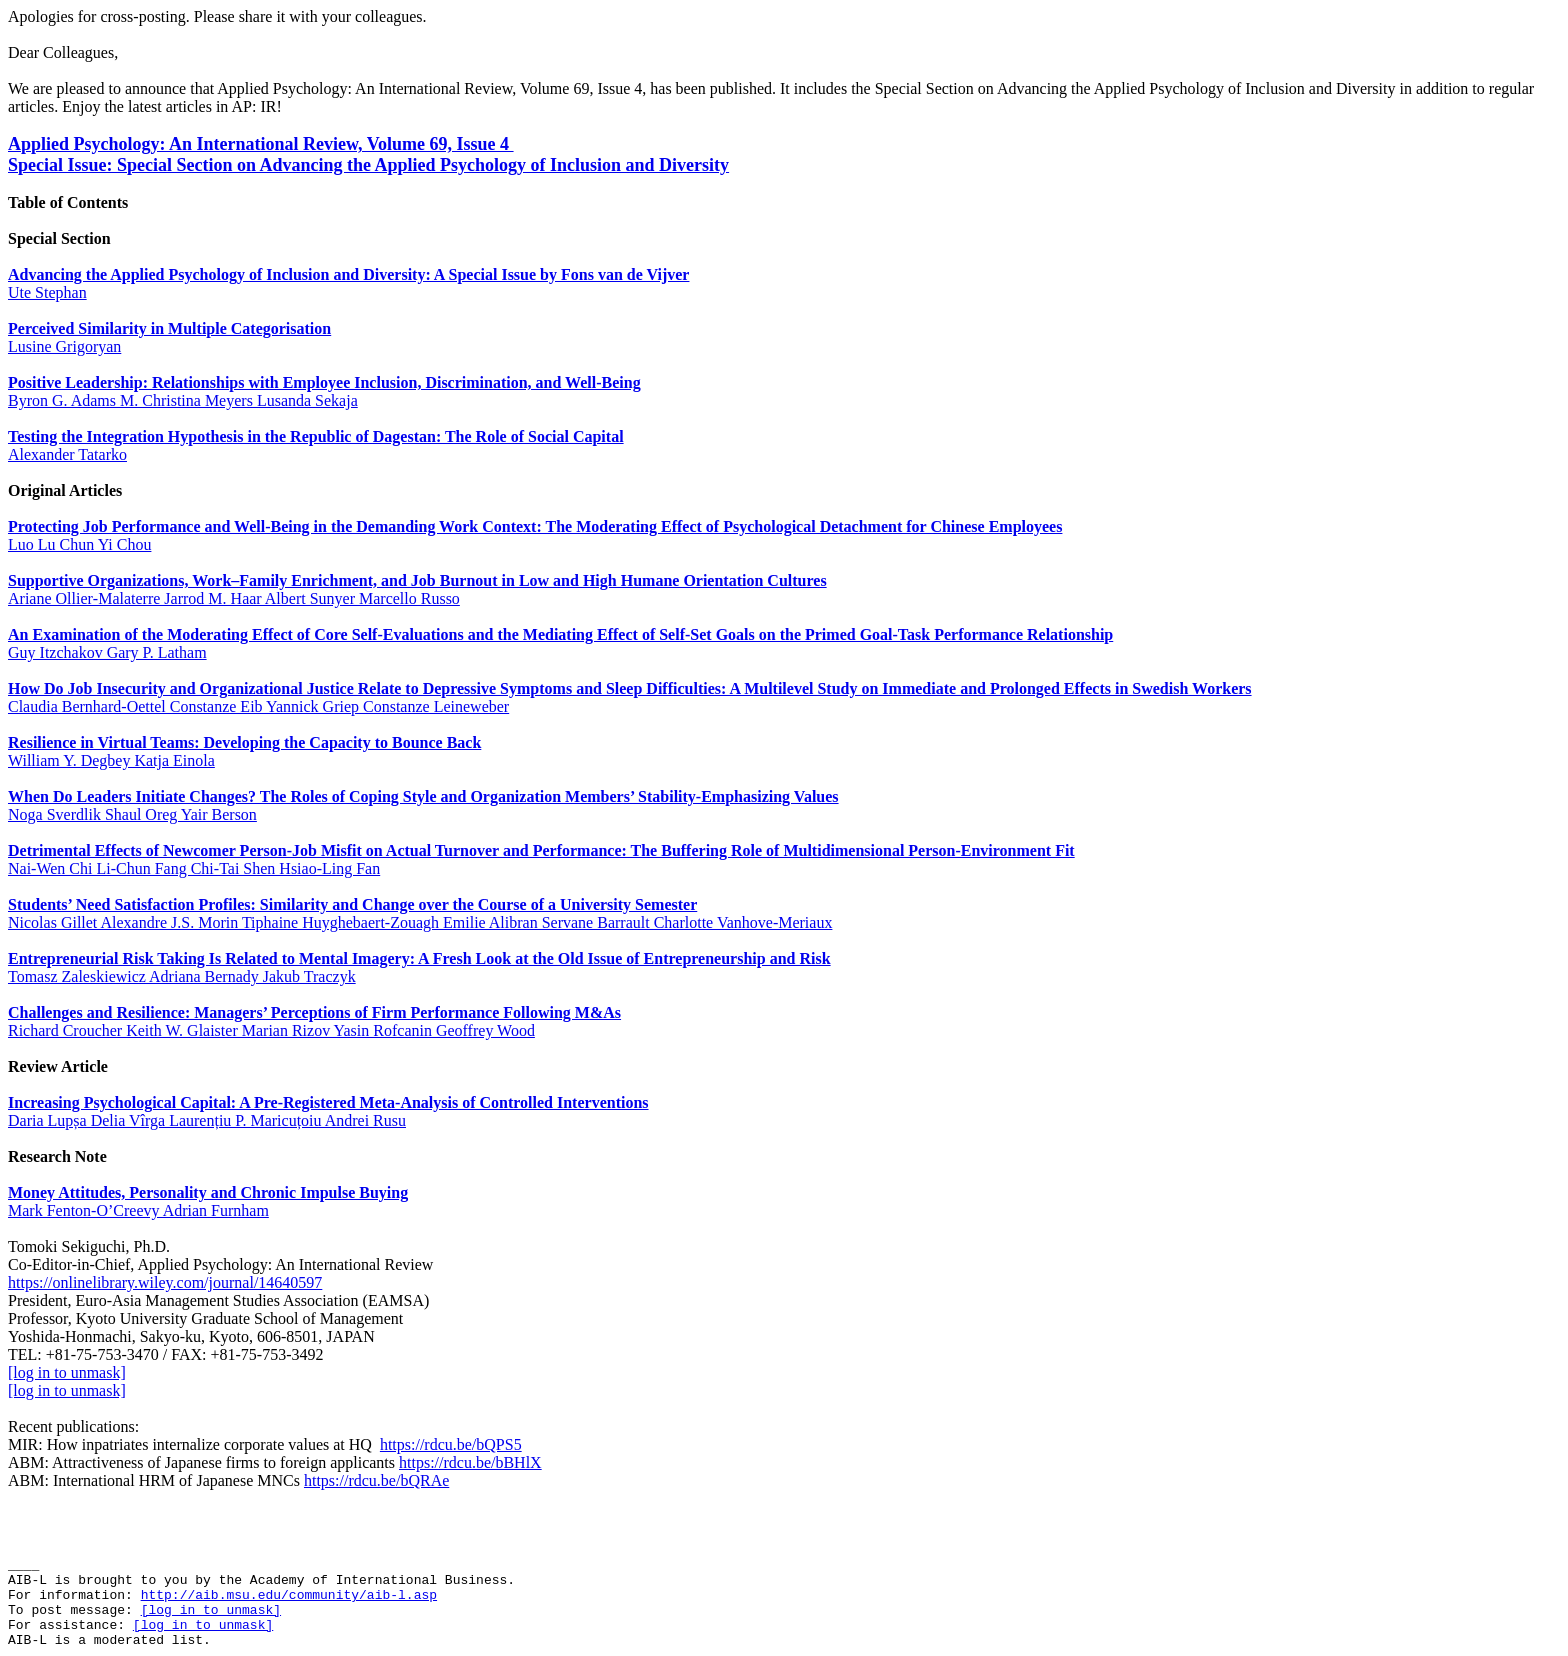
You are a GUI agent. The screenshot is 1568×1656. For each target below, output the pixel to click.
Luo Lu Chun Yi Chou (79, 544)
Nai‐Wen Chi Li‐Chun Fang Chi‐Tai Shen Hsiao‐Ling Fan (194, 868)
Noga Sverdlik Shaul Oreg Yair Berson (132, 814)
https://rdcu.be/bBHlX (470, 1462)
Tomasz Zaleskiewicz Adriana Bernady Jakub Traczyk (182, 976)
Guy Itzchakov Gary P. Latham (107, 652)
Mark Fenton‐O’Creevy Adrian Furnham (138, 1210)
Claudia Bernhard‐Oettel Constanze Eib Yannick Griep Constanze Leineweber (258, 706)
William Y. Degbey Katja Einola (111, 760)
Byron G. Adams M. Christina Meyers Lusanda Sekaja (183, 400)
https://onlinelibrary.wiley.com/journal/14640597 (165, 1282)
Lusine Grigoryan (64, 346)
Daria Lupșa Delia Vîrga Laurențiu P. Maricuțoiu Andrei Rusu (207, 1120)
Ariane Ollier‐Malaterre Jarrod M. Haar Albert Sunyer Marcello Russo (234, 598)
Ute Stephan (47, 292)
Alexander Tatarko (67, 454)
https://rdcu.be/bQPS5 (451, 1444)
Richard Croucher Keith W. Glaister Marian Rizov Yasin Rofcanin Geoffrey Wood (271, 1030)
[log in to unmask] (67, 1372)
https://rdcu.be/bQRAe (376, 1480)
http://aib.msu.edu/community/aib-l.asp (289, 1595)
